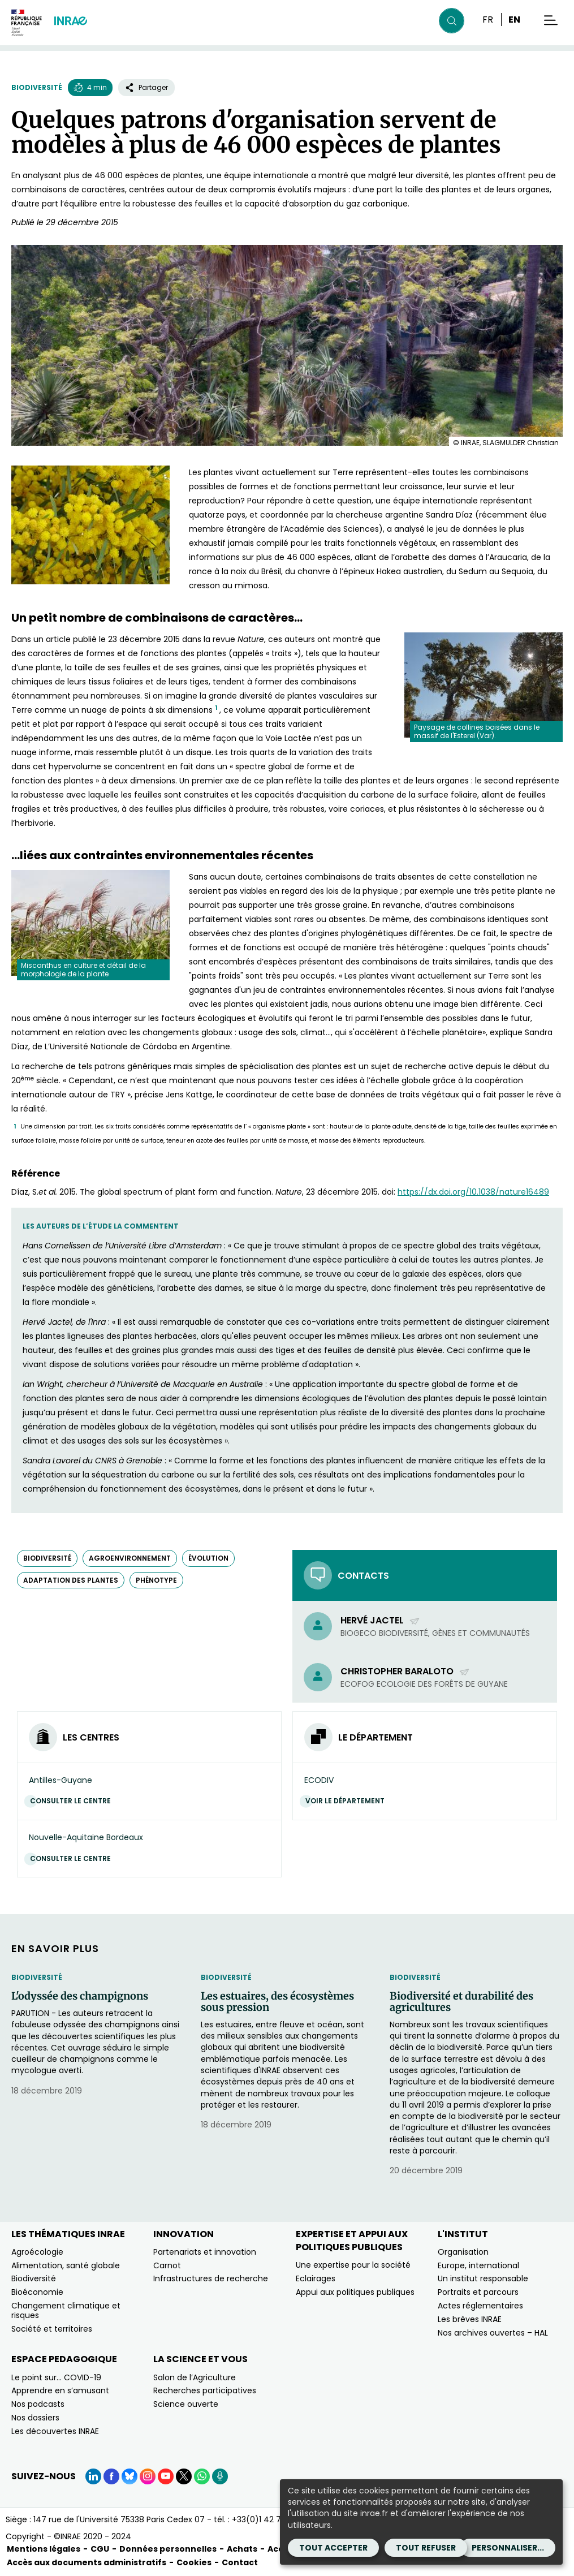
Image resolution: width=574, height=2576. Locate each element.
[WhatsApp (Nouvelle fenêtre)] (202, 2476)
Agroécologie (37, 2252)
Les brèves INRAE (470, 2319)
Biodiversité (36, 87)
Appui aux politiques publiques (355, 2292)
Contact (240, 2562)
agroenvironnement (130, 1558)
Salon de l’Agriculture (194, 2377)
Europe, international (478, 2265)
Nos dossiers (35, 2417)
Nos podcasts (37, 2404)
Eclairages (315, 2278)
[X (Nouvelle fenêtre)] (184, 2476)
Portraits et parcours (478, 2292)
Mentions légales (43, 2549)
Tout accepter (333, 2547)
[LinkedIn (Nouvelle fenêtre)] (93, 2476)
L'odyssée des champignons (79, 1996)
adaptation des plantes (70, 1580)
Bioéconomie (37, 2292)
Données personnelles (168, 2549)
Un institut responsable (483, 2278)
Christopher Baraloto (405, 1671)
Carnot (167, 2265)
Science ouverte (185, 2404)
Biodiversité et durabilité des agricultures (461, 2002)
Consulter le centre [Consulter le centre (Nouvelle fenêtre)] (73, 1801)
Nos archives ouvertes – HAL (493, 2332)
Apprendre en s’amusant (60, 2390)
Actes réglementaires (480, 2305)
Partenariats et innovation (204, 2252)
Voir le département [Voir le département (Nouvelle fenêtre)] (347, 1801)
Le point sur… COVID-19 (56, 2377)
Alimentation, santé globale (65, 2265)
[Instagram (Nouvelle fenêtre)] (148, 2476)
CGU (99, 2549)
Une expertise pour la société (353, 2265)
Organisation (463, 2252)
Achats (242, 2549)
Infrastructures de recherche (210, 2278)
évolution (208, 1558)
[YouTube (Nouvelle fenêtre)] (166, 2476)
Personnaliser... (508, 2547)
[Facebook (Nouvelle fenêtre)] (111, 2476)
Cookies (194, 2562)
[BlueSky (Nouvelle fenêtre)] (129, 2476)
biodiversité (47, 1558)
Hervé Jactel (380, 1620)
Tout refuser (426, 2547)
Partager (146, 87)
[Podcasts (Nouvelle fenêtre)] (220, 2476)
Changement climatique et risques (65, 2310)
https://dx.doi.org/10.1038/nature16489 (473, 1191)
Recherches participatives (204, 2390)
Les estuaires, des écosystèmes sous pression (277, 2002)
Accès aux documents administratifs (86, 2562)
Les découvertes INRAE (55, 2431)
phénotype (156, 1580)
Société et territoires (51, 2328)
